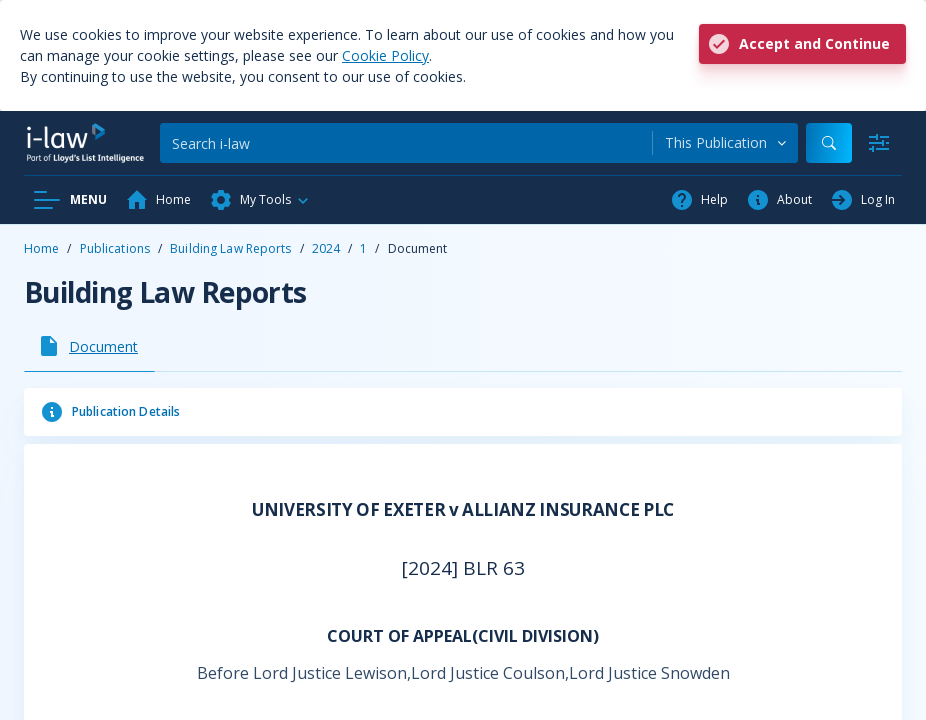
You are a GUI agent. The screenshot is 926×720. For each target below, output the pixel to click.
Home (41, 248)
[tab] (89, 346)
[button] (260, 200)
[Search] (406, 143)
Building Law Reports (230, 248)
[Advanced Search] (879, 143)
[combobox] (725, 143)
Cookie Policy (385, 55)
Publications (115, 248)
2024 (326, 248)
